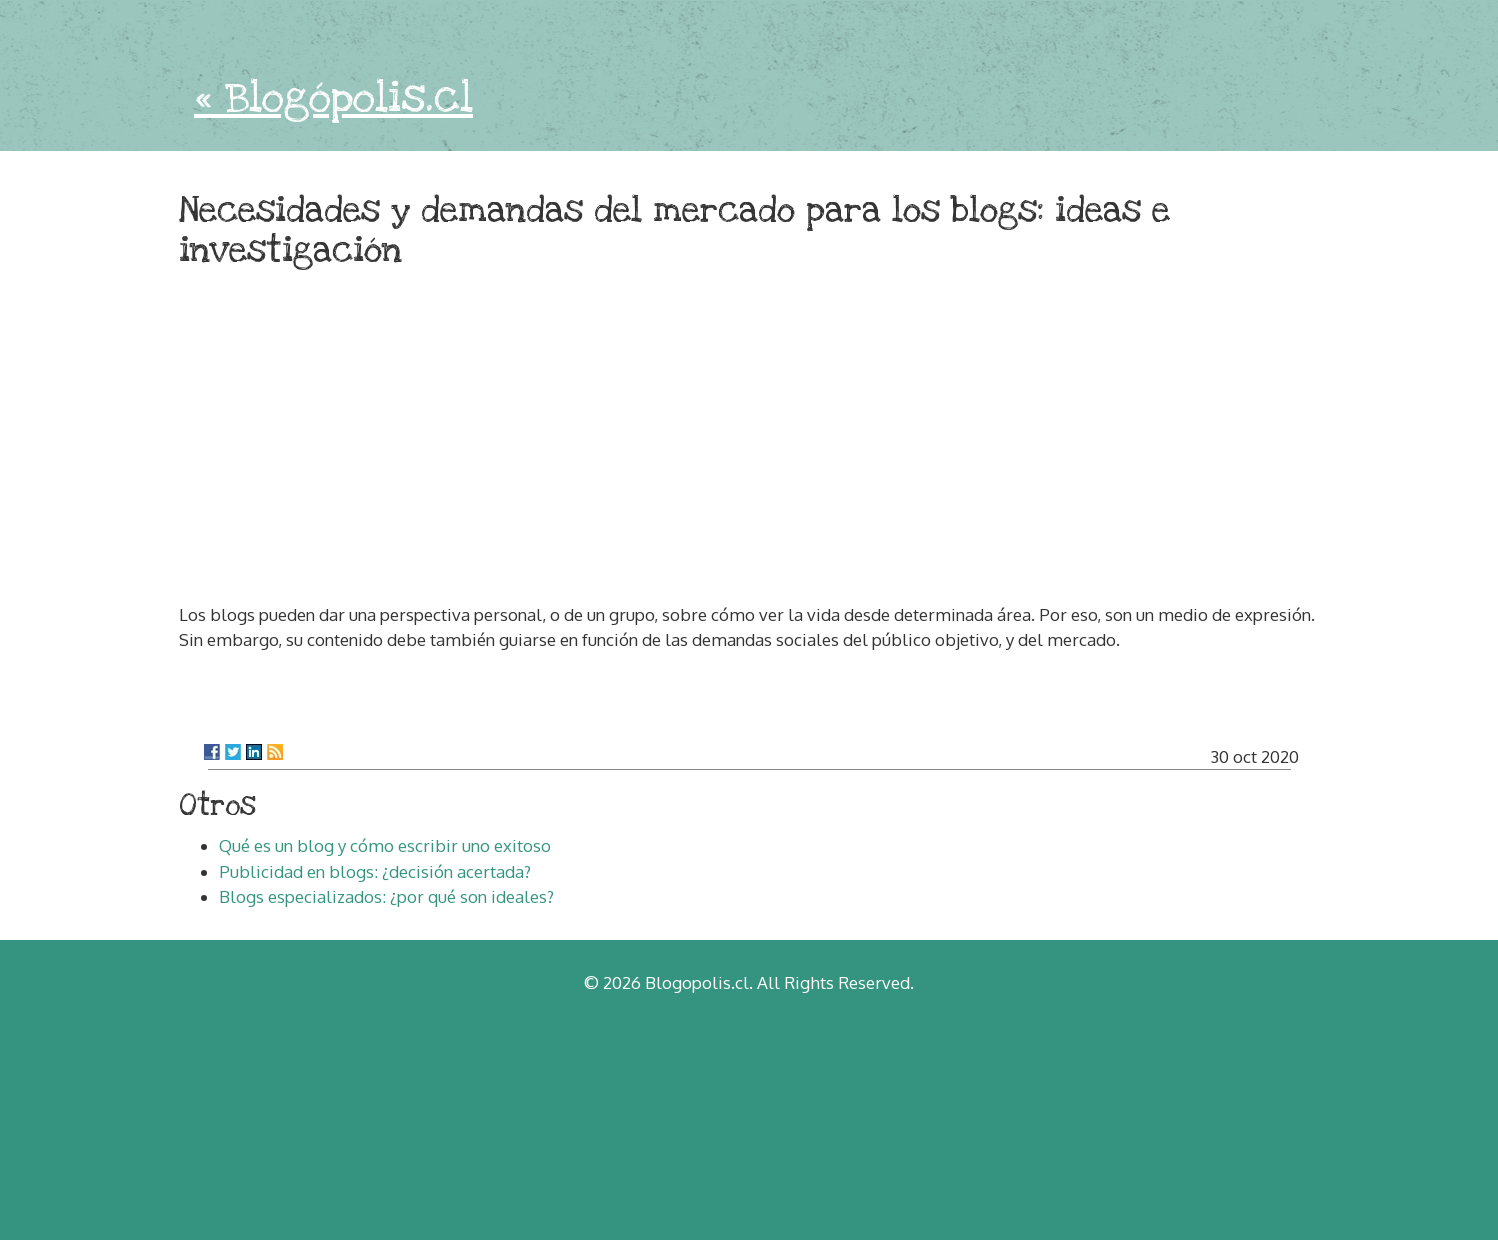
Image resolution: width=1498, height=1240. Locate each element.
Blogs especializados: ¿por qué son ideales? (386, 896)
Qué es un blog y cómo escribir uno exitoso (385, 845)
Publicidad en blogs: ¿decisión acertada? (375, 871)
